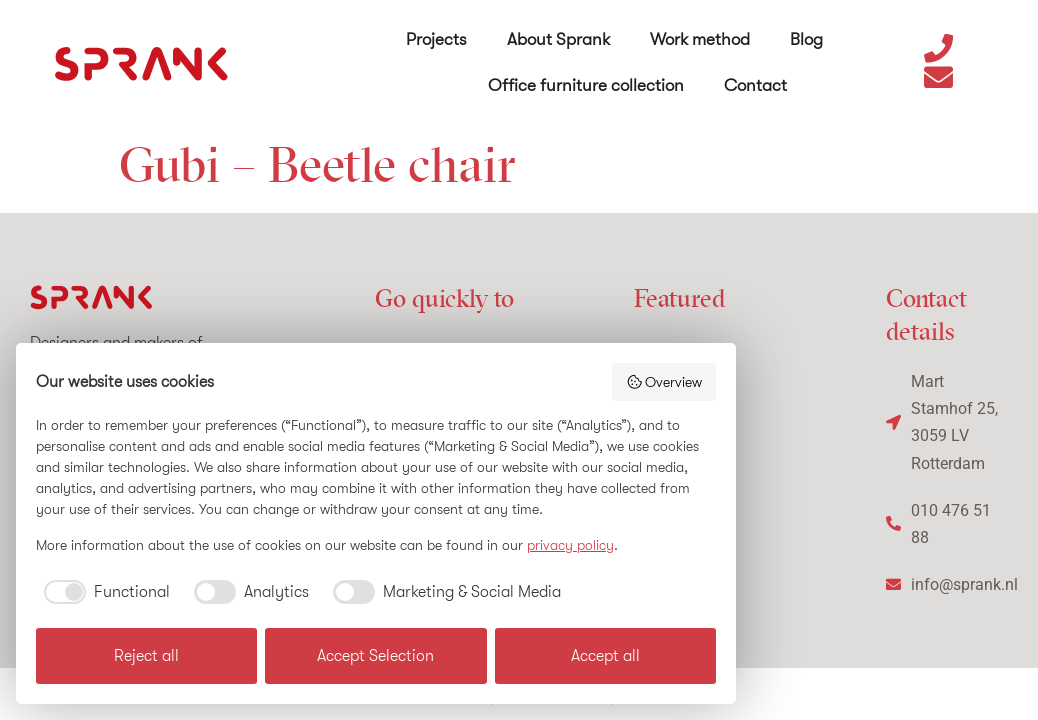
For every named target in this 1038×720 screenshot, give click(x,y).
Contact (755, 84)
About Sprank (558, 38)
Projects (436, 38)
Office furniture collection (586, 84)
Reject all (146, 656)
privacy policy (570, 545)
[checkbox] (103, 592)
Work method (700, 38)
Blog (806, 38)
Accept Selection (375, 656)
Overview (664, 382)
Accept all (605, 656)
